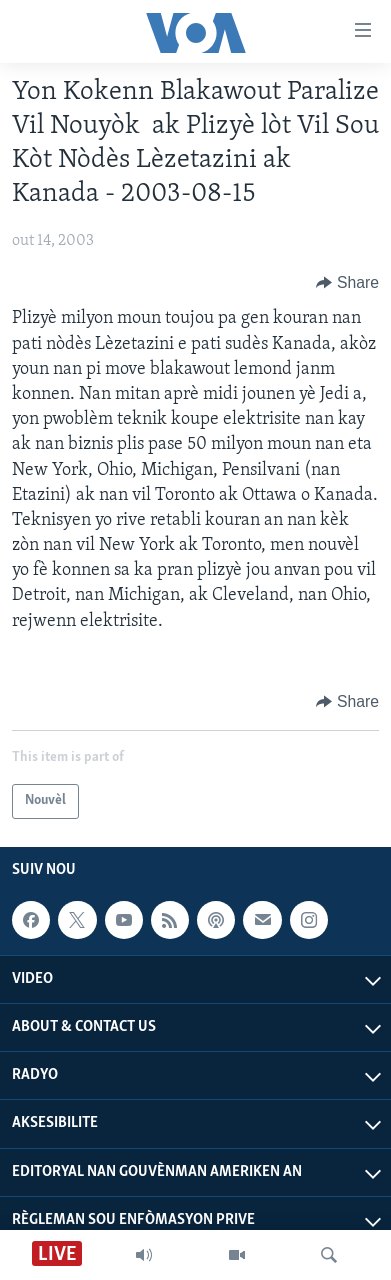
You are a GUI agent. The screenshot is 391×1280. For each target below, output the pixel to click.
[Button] (347, 283)
